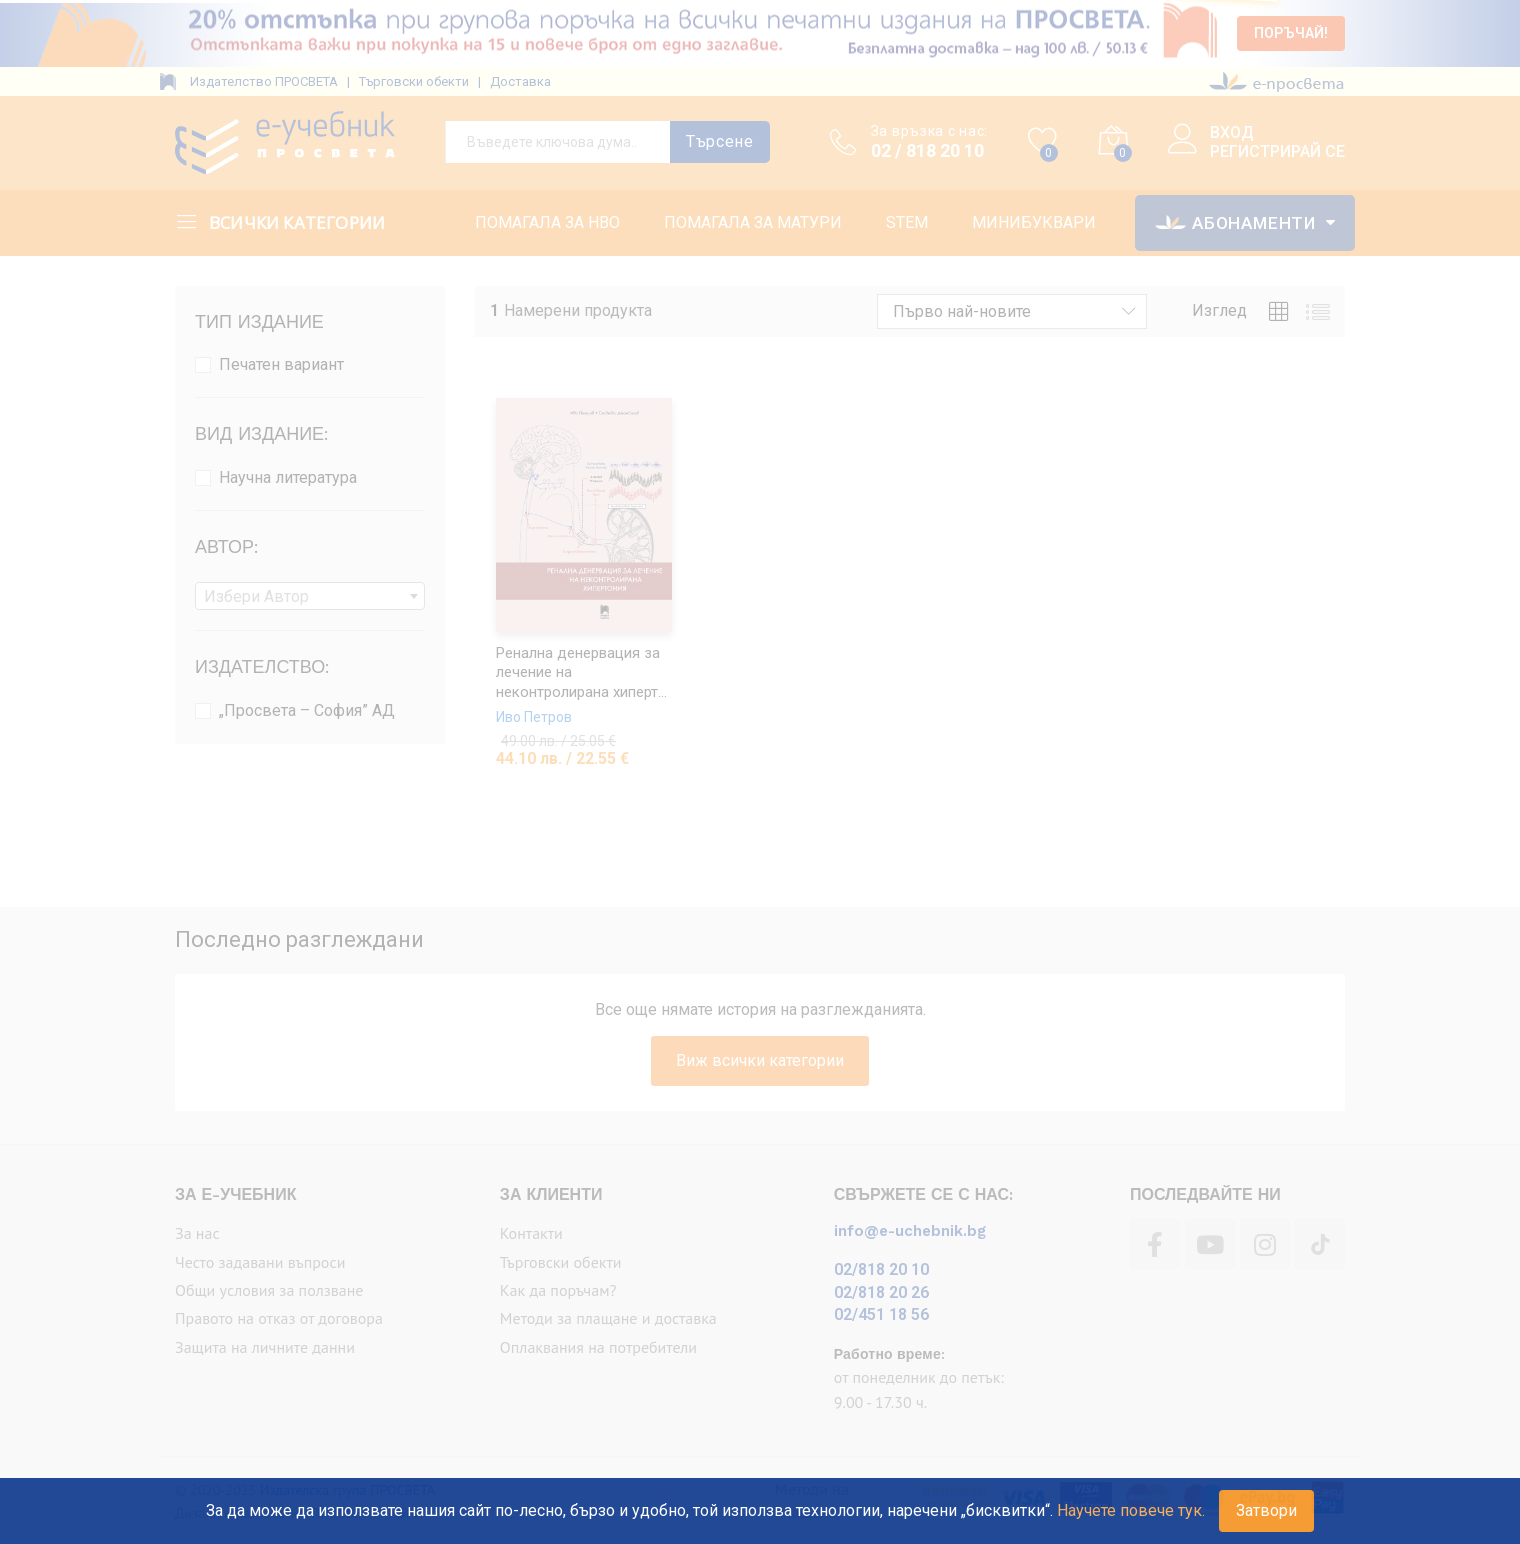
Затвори (1266, 1510)
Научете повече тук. (1131, 1510)
